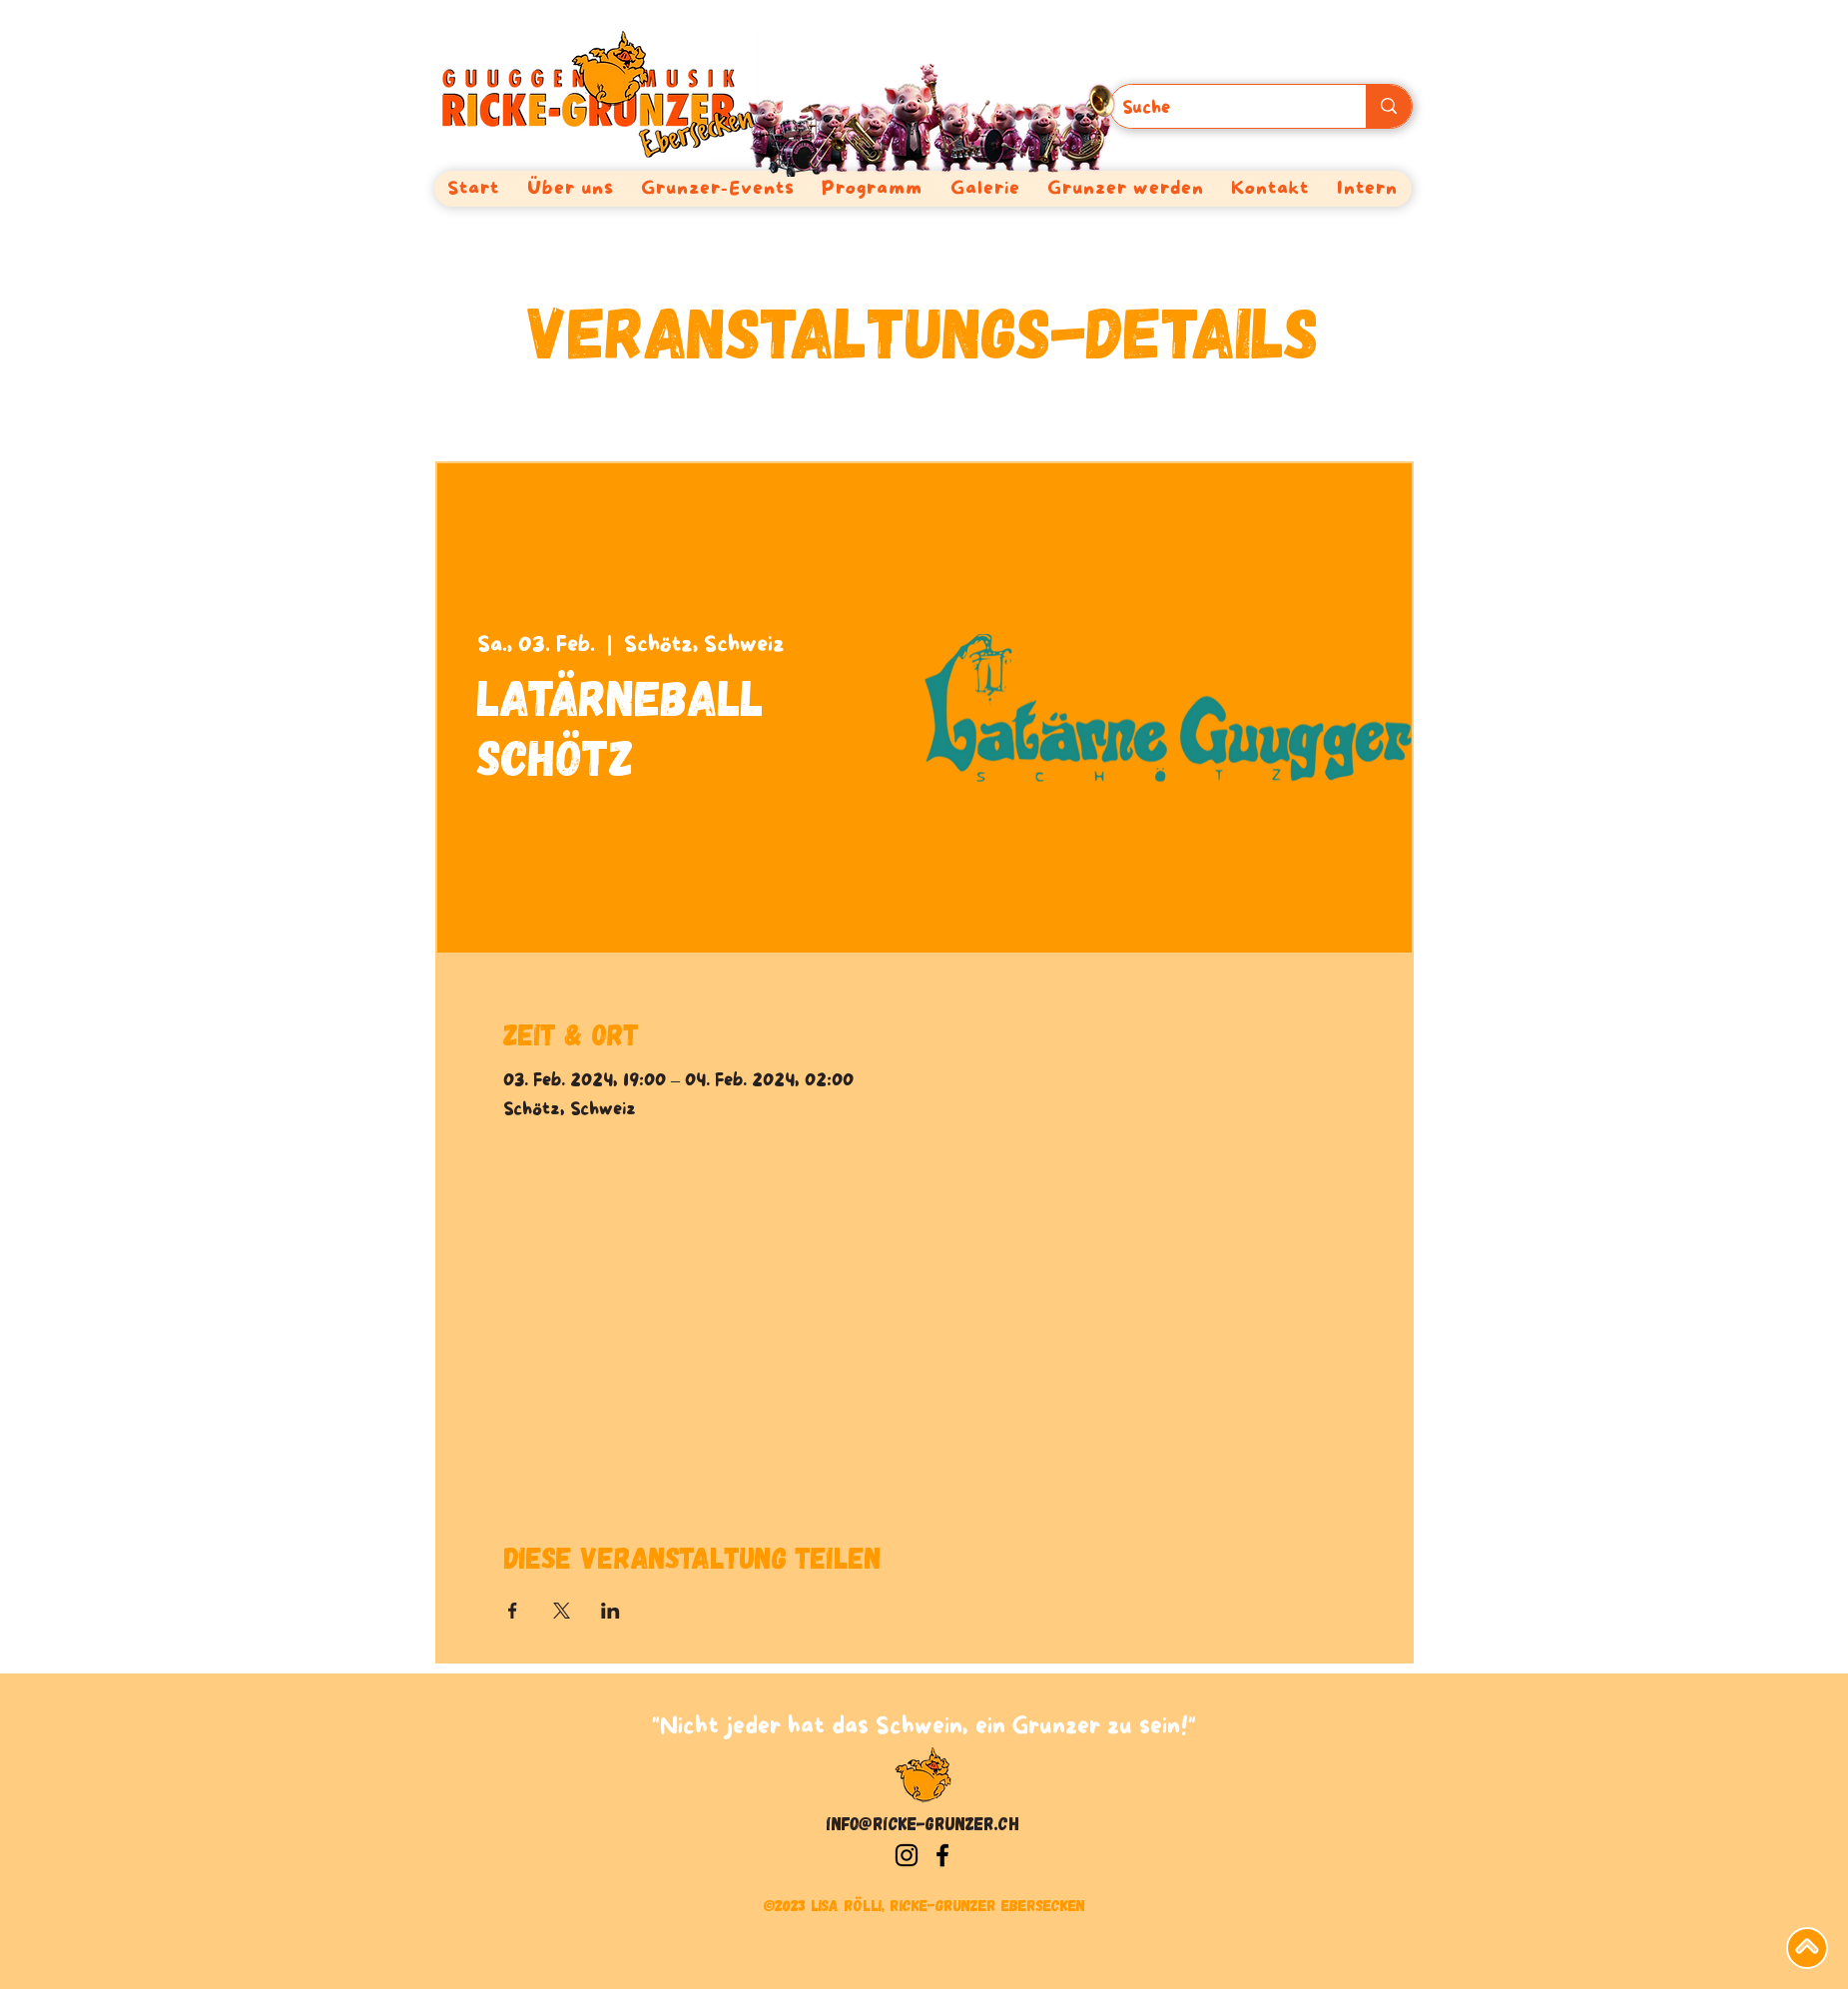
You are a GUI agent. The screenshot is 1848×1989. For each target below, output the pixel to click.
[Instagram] (907, 1855)
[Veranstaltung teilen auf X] (561, 1611)
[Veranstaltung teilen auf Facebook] (512, 1611)
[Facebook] (942, 1855)
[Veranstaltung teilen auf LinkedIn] (610, 1611)
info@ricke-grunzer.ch (923, 1823)
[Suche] (1223, 109)
